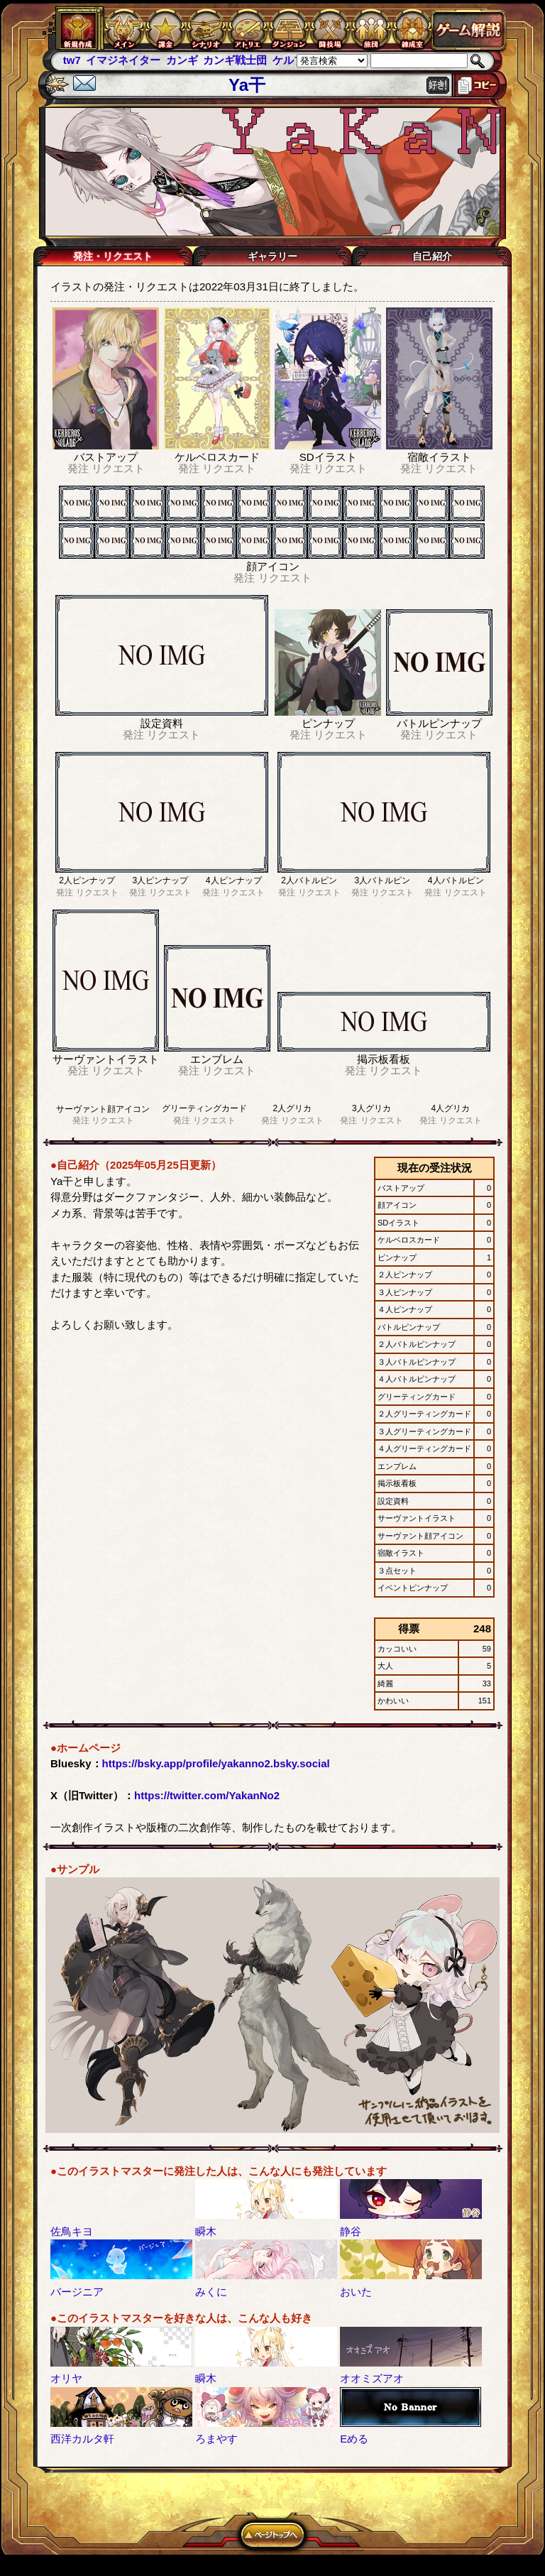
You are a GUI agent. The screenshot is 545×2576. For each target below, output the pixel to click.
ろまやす (216, 2439)
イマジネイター (123, 60)
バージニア (77, 2292)
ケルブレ (293, 60)
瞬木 (205, 2231)
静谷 (350, 2231)
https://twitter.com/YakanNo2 (207, 1795)
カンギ (182, 60)
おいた (356, 2292)
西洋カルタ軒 (82, 2439)
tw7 (72, 60)
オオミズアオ (372, 2378)
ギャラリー (272, 256)
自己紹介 (432, 256)
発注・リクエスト (113, 256)
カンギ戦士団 (235, 60)
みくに (211, 2292)
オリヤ (66, 2378)
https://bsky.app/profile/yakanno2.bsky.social (216, 1763)
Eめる (354, 2439)
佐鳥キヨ (71, 2231)
